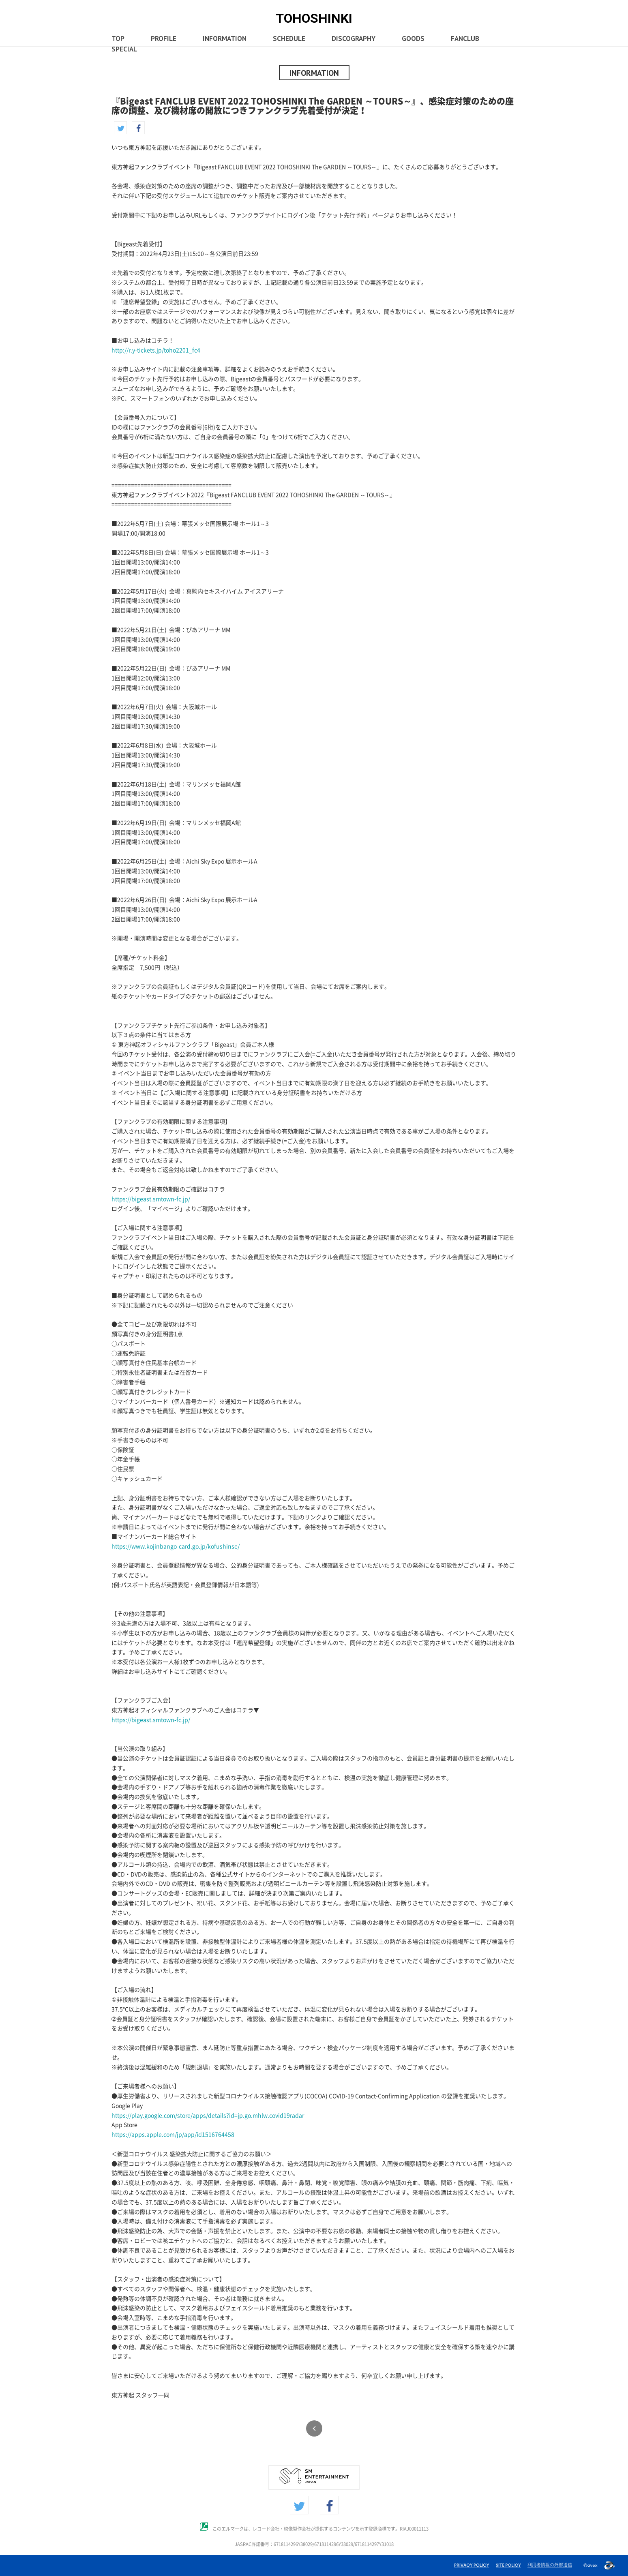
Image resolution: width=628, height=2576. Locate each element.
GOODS (405, 39)
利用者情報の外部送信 (549, 2564)
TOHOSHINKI (314, 18)
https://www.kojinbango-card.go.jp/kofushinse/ (175, 1546)
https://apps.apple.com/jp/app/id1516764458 (172, 2134)
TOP (117, 39)
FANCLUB (455, 39)
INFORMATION (222, 39)
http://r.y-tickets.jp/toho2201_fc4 (155, 350)
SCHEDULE (285, 39)
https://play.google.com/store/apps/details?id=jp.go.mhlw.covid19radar (207, 2115)
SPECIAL (123, 50)
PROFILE (162, 39)
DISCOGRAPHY (348, 39)
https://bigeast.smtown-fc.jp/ (150, 1199)
